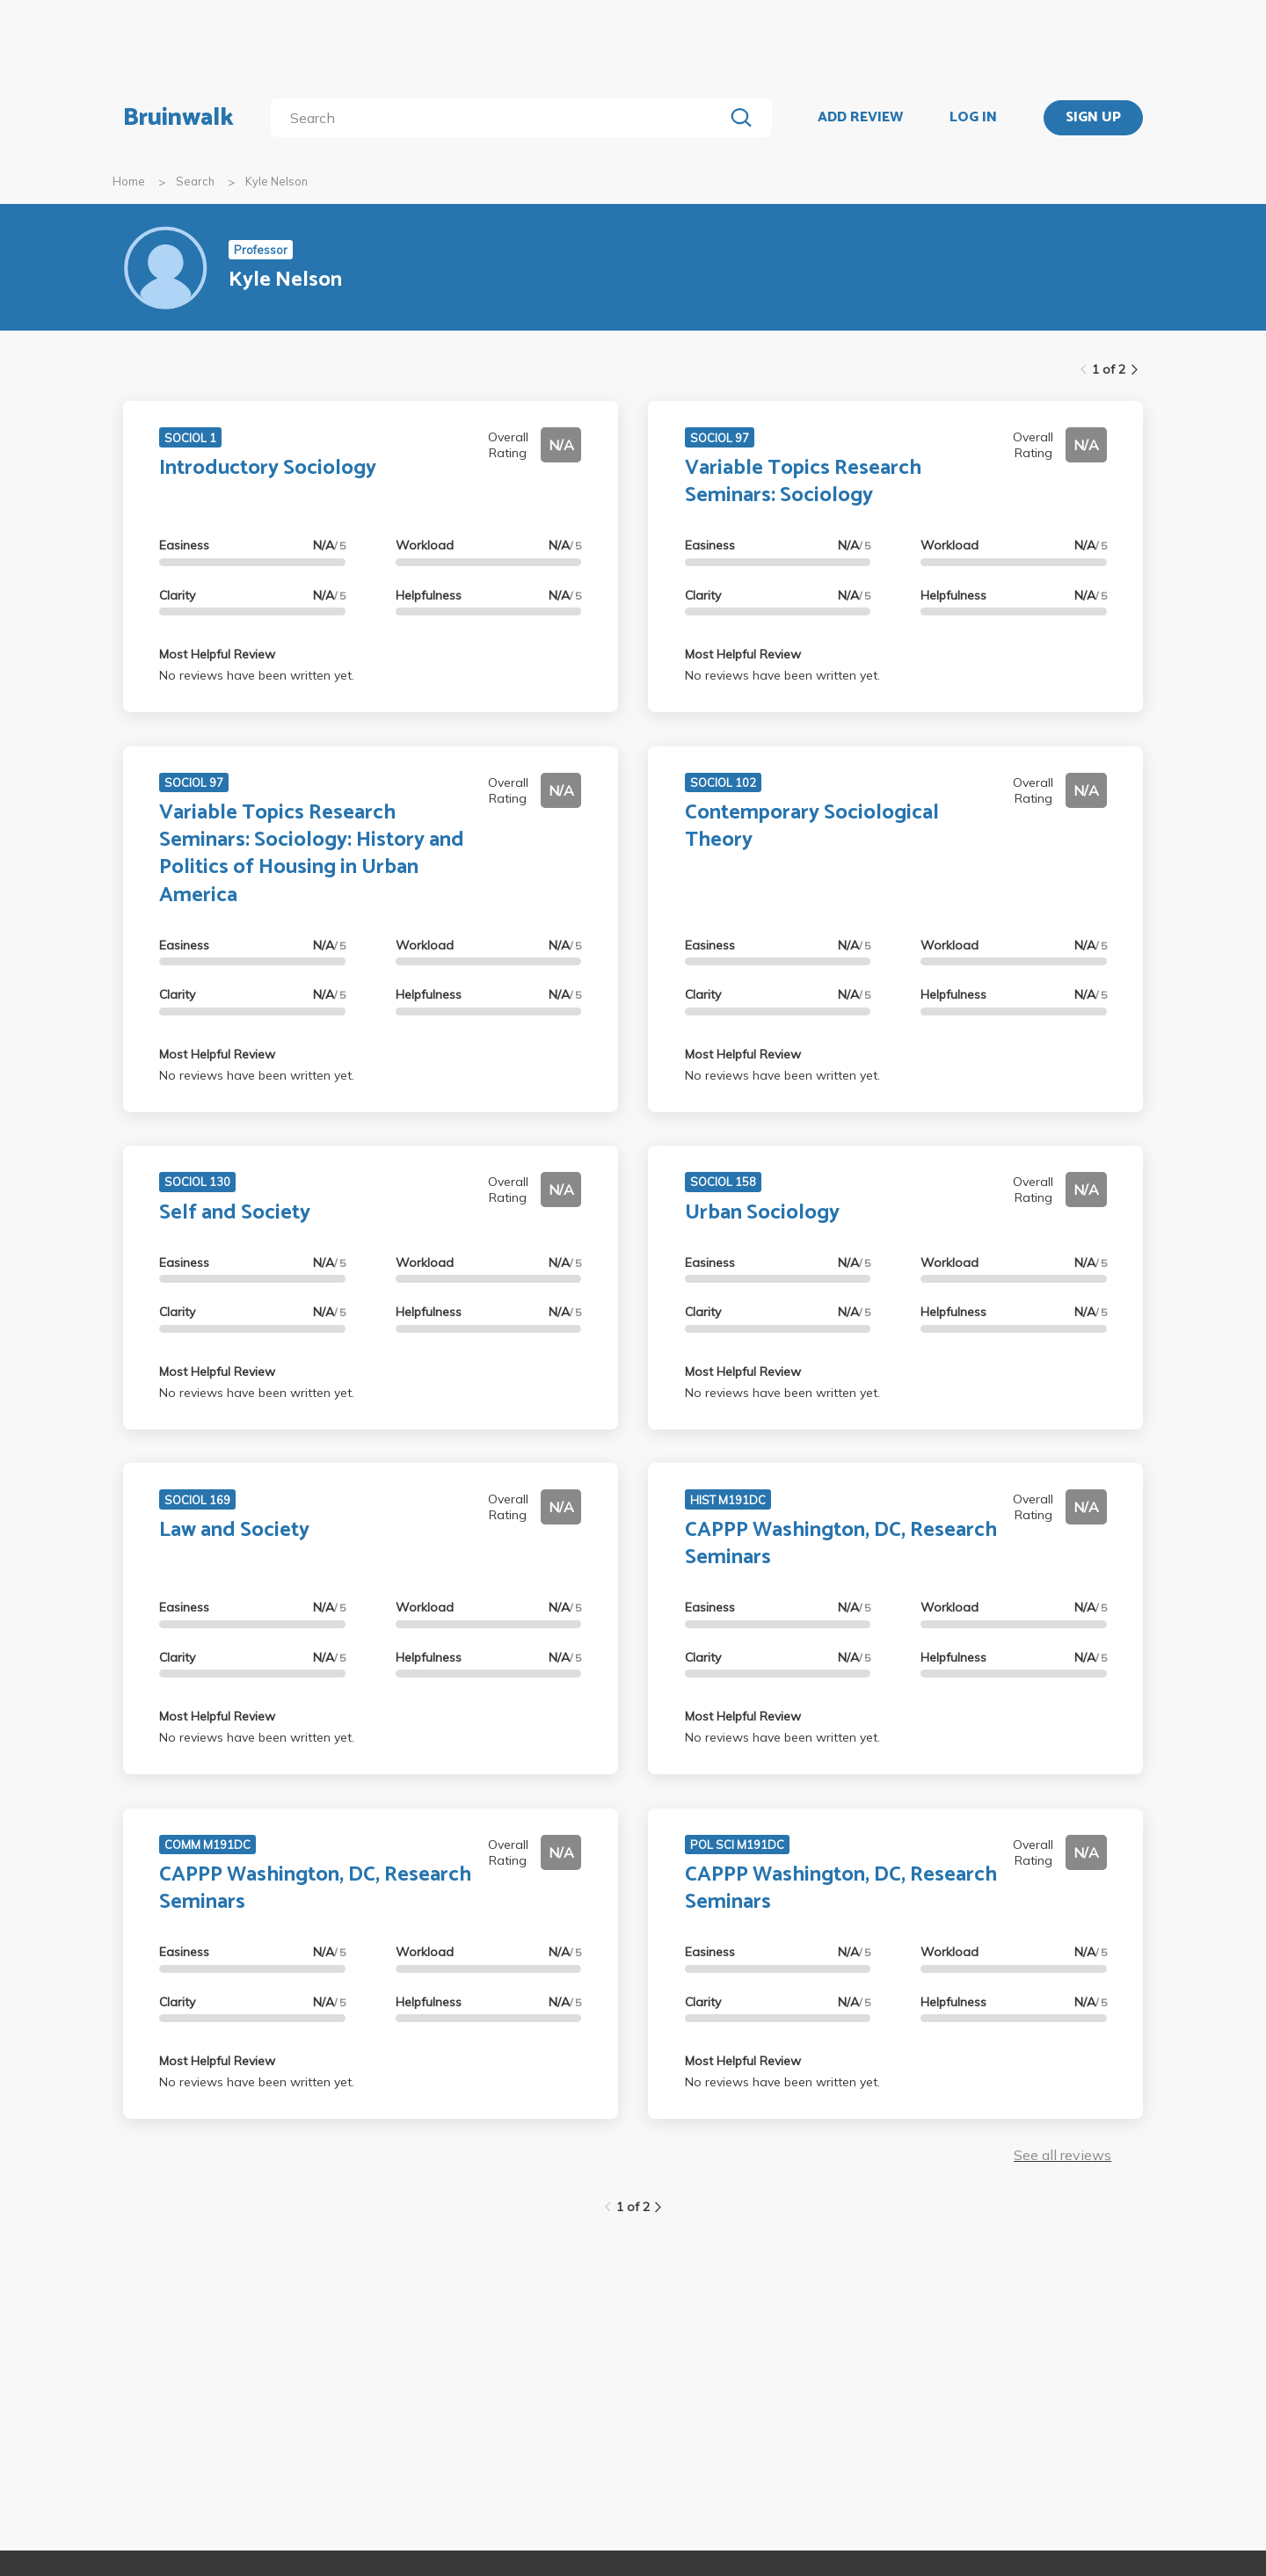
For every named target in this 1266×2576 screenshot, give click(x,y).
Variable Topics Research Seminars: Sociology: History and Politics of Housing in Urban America (311, 854)
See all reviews (1062, 2155)
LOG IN (973, 117)
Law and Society (234, 1530)
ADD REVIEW (860, 117)
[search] (500, 117)
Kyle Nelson (276, 181)
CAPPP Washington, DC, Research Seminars (841, 1544)
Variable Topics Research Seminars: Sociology (803, 482)
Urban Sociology (762, 1213)
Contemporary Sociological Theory (812, 826)
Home (129, 181)
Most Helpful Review (217, 654)
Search (195, 181)
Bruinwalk (178, 117)
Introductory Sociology (267, 468)
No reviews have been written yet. (256, 675)
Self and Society (234, 1213)
